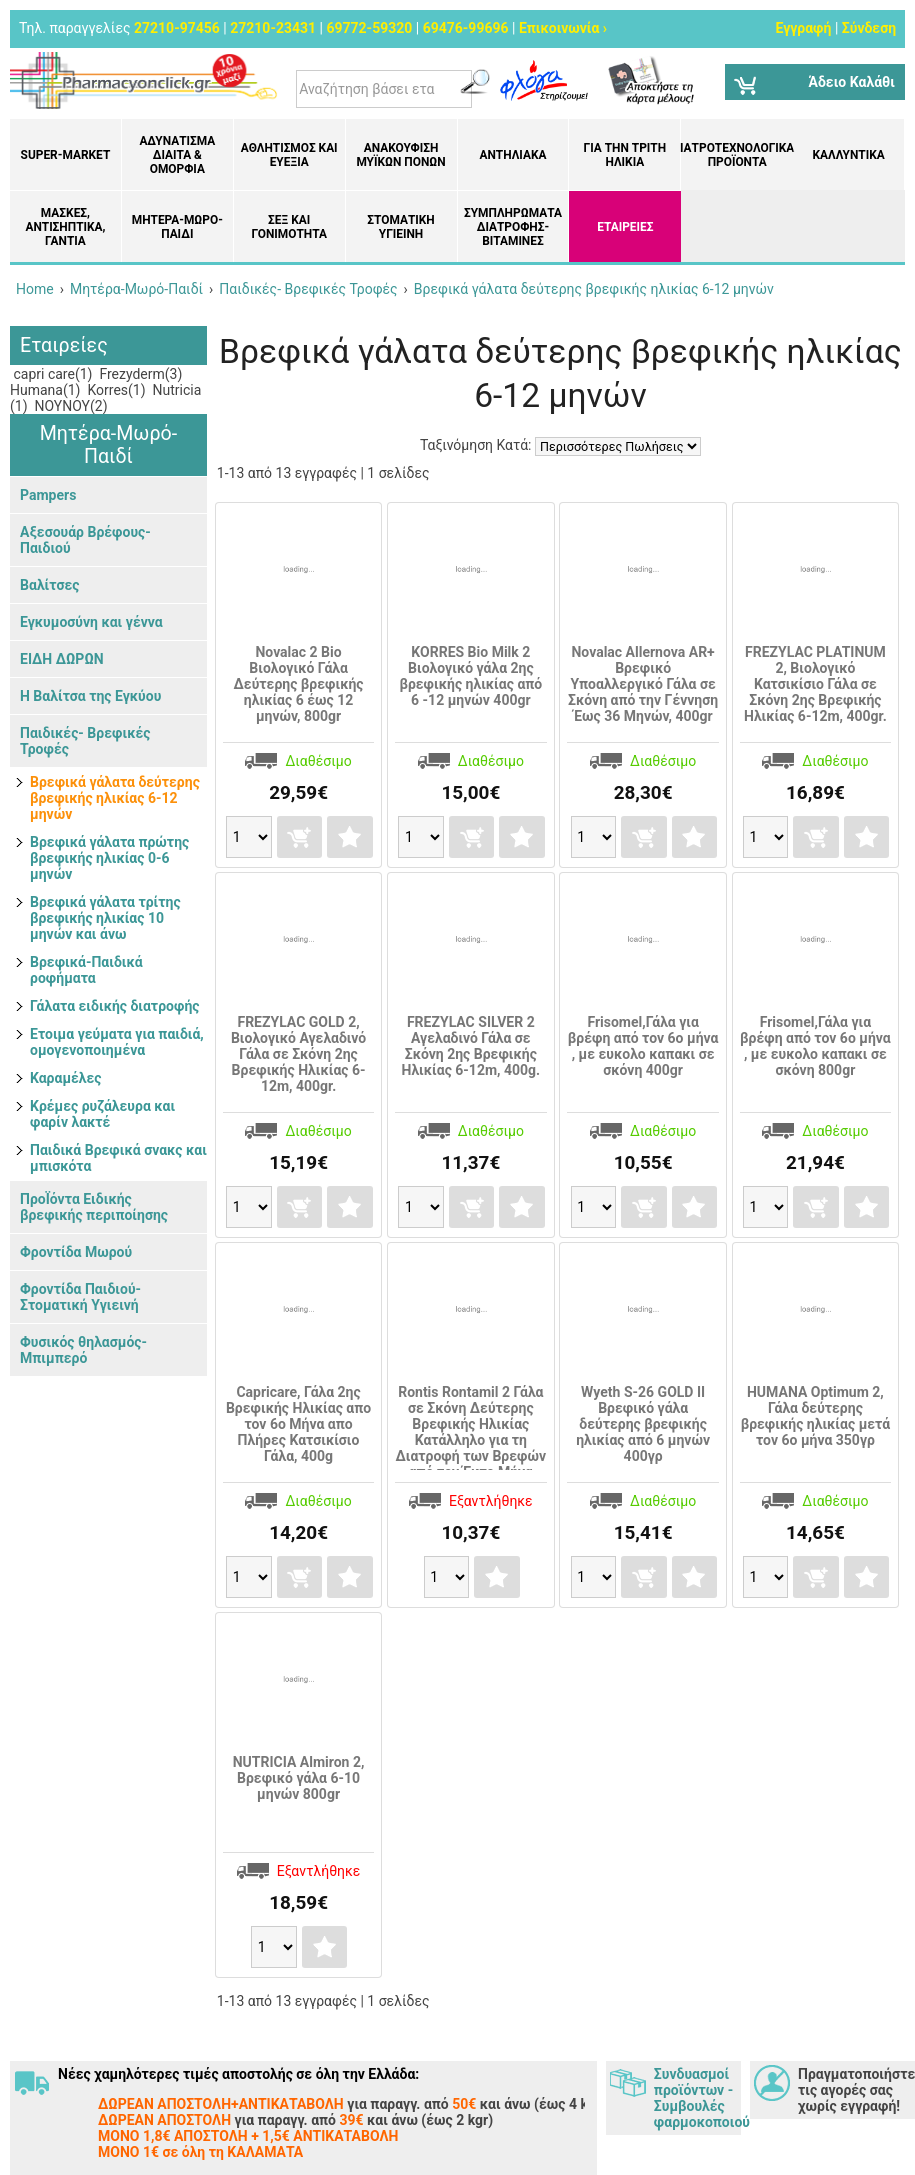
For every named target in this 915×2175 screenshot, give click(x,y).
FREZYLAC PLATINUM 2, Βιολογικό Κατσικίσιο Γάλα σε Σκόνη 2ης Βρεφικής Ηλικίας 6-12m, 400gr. (815, 684)
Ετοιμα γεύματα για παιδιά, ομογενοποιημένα (117, 1042)
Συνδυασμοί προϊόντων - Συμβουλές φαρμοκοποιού (697, 2098)
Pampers (48, 495)
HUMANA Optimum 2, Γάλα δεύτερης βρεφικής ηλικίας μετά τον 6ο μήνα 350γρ (815, 1416)
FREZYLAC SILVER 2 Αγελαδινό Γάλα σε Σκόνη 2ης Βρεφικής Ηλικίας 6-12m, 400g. (471, 1046)
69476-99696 (466, 28)
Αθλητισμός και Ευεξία (289, 155)
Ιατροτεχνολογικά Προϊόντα (737, 155)
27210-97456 (177, 28)
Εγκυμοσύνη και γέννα (91, 622)
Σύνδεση (869, 28)
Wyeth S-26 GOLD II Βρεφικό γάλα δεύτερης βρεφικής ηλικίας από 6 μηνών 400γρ (643, 1424)
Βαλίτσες (49, 585)
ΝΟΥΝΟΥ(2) (69, 406)
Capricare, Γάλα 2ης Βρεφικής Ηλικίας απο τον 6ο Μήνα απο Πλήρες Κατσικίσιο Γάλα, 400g (298, 1424)
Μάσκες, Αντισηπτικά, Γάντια (65, 227)
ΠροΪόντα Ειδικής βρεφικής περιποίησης (94, 1207)
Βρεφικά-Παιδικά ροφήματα (86, 970)
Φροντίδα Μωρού (76, 1252)
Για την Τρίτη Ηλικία (625, 155)
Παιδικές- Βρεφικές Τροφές (85, 741)
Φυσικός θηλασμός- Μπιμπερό (83, 1350)
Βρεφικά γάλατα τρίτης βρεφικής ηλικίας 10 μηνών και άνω (105, 918)
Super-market (66, 155)
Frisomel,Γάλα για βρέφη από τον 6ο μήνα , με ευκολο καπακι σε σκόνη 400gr (643, 1046)
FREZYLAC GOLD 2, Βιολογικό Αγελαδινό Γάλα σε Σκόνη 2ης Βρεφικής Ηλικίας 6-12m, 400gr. (298, 1054)
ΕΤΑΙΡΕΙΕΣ (625, 227)
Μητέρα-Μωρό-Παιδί (177, 227)
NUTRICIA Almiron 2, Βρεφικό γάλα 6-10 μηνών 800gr (299, 1778)
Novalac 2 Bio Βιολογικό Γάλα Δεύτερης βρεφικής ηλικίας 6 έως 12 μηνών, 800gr (299, 684)
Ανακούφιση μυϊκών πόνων (400, 155)
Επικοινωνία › (563, 28)
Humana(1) (45, 390)
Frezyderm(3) (139, 374)
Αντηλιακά (512, 155)
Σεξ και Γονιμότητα (288, 227)
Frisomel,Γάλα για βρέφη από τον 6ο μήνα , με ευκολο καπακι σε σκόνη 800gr (815, 1046)
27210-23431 (273, 28)
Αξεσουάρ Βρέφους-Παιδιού (85, 540)
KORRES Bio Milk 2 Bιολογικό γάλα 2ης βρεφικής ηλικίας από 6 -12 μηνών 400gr (470, 676)
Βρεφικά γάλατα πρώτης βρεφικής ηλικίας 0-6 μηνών (109, 858)
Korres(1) (115, 390)
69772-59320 (369, 28)
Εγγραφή (803, 28)
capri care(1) (51, 374)
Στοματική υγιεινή (400, 227)
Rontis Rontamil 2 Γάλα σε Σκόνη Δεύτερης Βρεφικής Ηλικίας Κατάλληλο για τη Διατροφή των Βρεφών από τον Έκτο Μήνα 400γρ (471, 1440)
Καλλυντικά (848, 155)
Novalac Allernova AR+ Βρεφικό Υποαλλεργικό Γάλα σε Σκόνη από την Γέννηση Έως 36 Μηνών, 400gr (643, 684)
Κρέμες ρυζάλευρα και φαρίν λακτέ (102, 1114)
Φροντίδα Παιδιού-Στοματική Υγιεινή (80, 1297)
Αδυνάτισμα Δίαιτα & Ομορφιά (177, 155)
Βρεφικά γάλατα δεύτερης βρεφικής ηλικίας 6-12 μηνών (115, 798)
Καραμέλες (66, 1078)
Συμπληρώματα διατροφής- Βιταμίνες (513, 227)
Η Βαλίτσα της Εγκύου (90, 696)
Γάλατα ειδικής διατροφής (114, 1006)
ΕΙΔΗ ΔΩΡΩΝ (62, 659)
